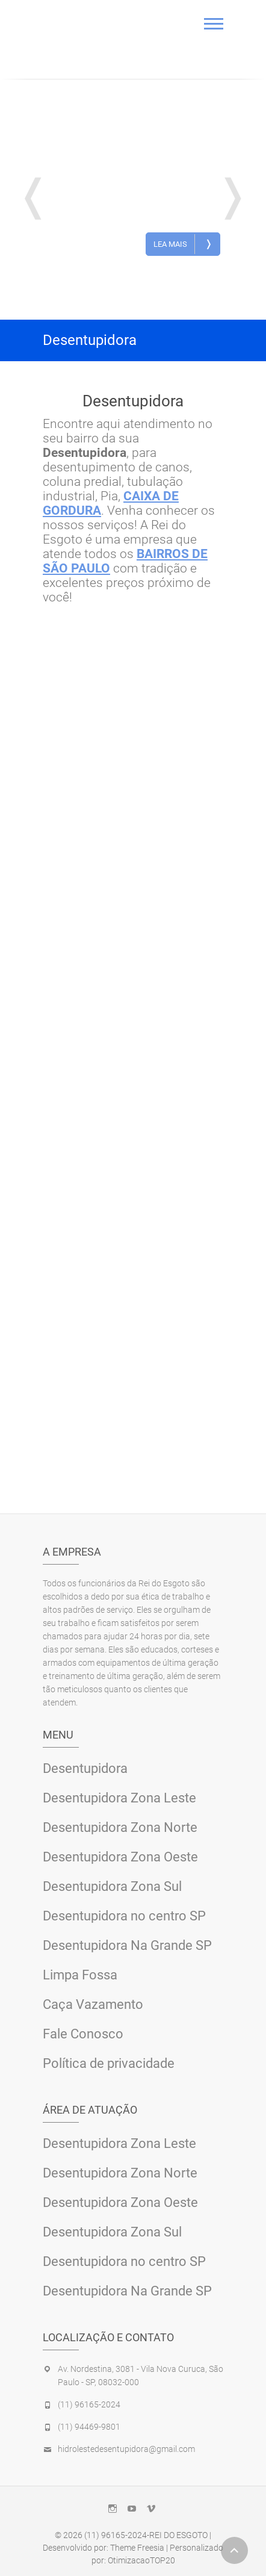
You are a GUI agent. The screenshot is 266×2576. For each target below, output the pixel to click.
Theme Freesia (137, 2548)
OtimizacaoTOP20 (141, 2560)
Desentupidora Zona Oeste (120, 1856)
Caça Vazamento (93, 2004)
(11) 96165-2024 (89, 2404)
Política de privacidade (109, 2063)
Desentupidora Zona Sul (112, 1886)
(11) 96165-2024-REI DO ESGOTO (146, 2535)
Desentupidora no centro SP (124, 1915)
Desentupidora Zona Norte (120, 1827)
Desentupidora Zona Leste (119, 1797)
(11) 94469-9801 (89, 2427)
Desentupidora (152, 131)
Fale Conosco (83, 2033)
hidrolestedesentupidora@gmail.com (126, 2449)
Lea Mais (182, 244)
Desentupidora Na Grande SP (127, 1945)
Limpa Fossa (80, 1974)
